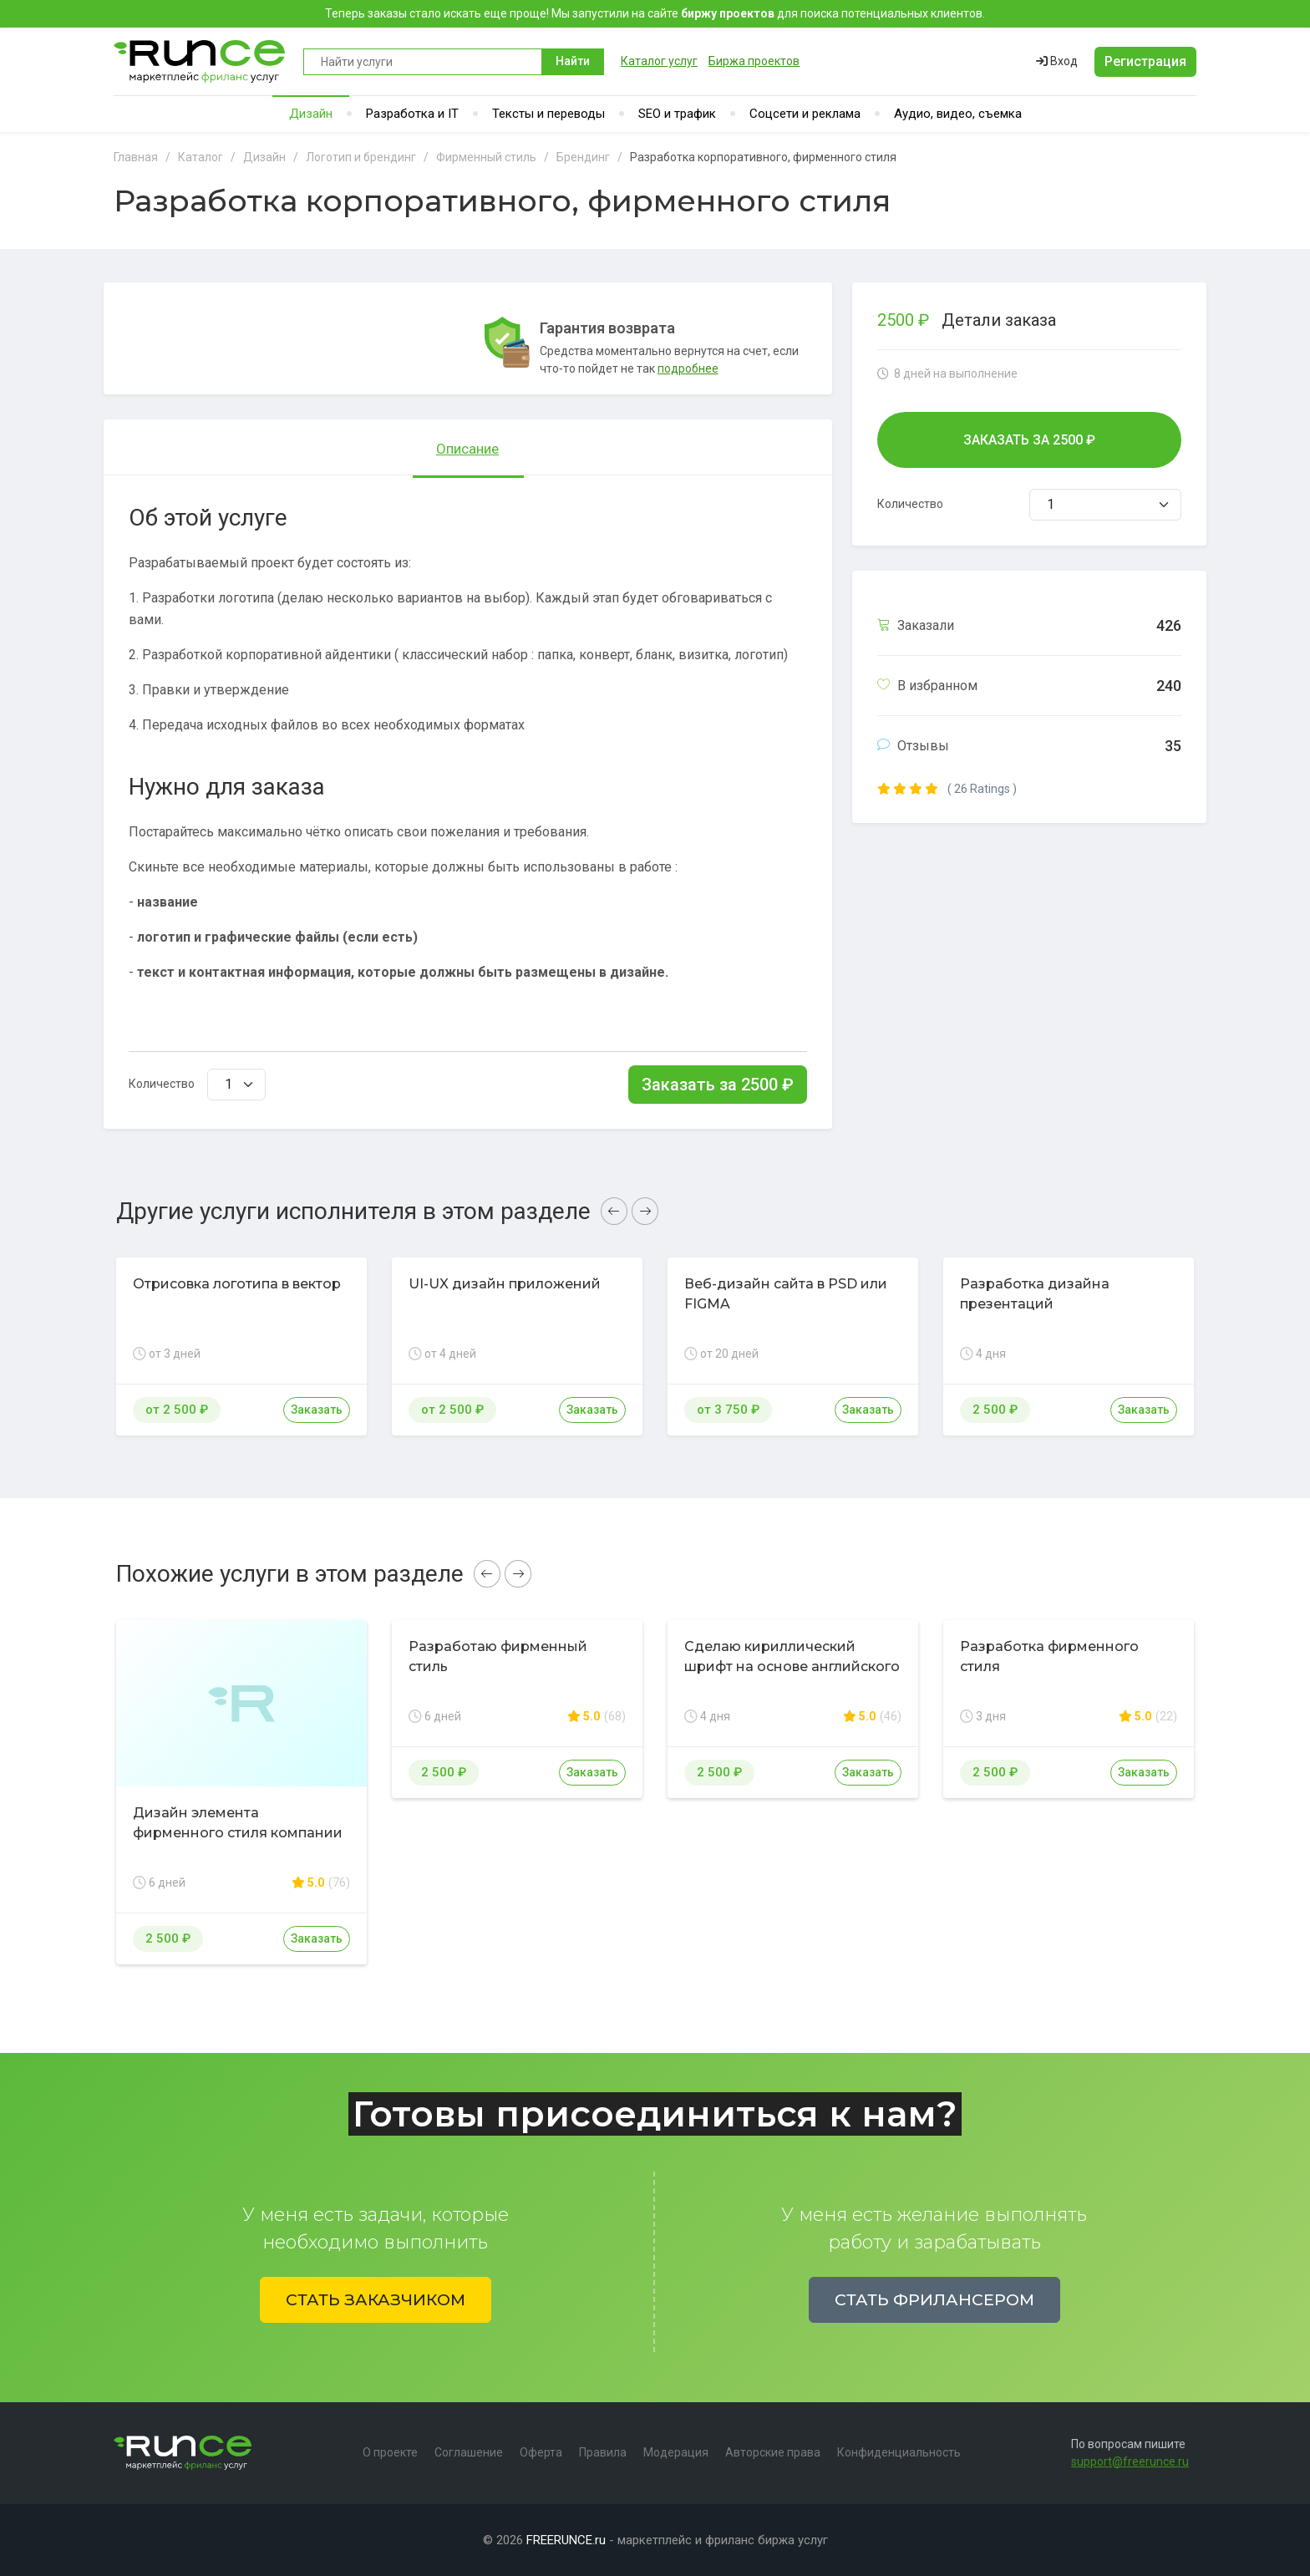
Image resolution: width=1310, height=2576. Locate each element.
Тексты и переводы (548, 113)
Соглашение (468, 2452)
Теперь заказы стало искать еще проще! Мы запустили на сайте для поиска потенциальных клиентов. (655, 13)
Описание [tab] (467, 448)
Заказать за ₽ (718, 1085)
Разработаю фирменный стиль (498, 1656)
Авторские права (772, 2452)
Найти (573, 61)
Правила (603, 2452)
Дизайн (311, 113)
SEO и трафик (677, 113)
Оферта (541, 2452)
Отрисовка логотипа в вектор (237, 1284)
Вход (1057, 61)
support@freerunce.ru (1130, 2461)
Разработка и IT (412, 113)
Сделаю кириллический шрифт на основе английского (792, 1656)
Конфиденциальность (899, 2452)
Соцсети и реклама (805, 113)
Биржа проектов (754, 61)
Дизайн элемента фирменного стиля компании (238, 1823)
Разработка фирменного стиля (1049, 1656)
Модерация (675, 2452)
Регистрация (1145, 61)
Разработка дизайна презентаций (1034, 1294)
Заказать (317, 1409)
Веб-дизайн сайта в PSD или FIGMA (785, 1294)
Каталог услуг (659, 61)
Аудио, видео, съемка (958, 113)
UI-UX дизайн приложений (505, 1284)
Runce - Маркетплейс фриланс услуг (200, 61)
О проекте (390, 2452)
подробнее (688, 368)
